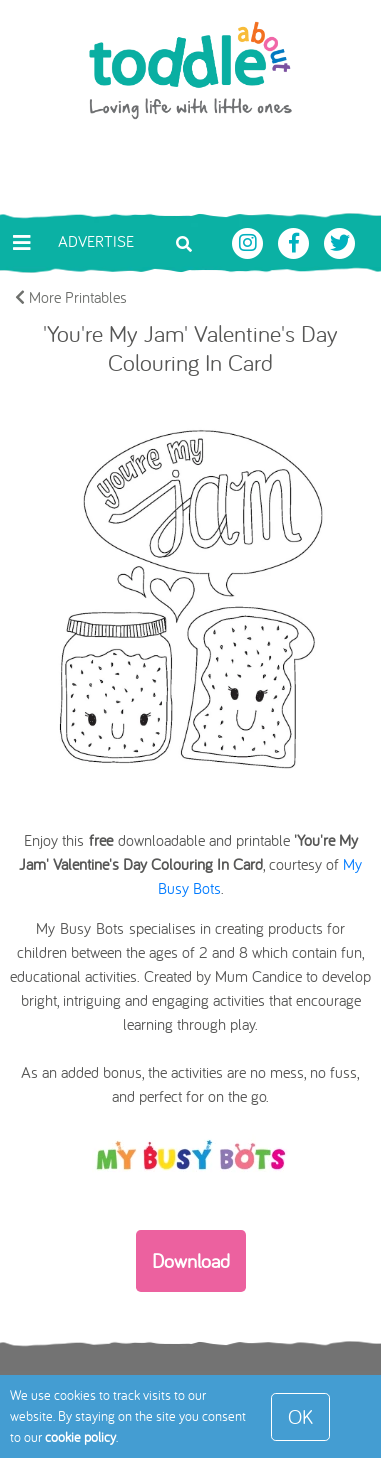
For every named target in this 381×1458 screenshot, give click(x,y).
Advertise (96, 241)
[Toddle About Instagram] (250, 241)
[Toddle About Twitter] (340, 241)
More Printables (71, 297)
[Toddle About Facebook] (296, 241)
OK (300, 1416)
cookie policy (80, 1437)
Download (191, 1260)
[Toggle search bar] (184, 242)
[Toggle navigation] (22, 243)
